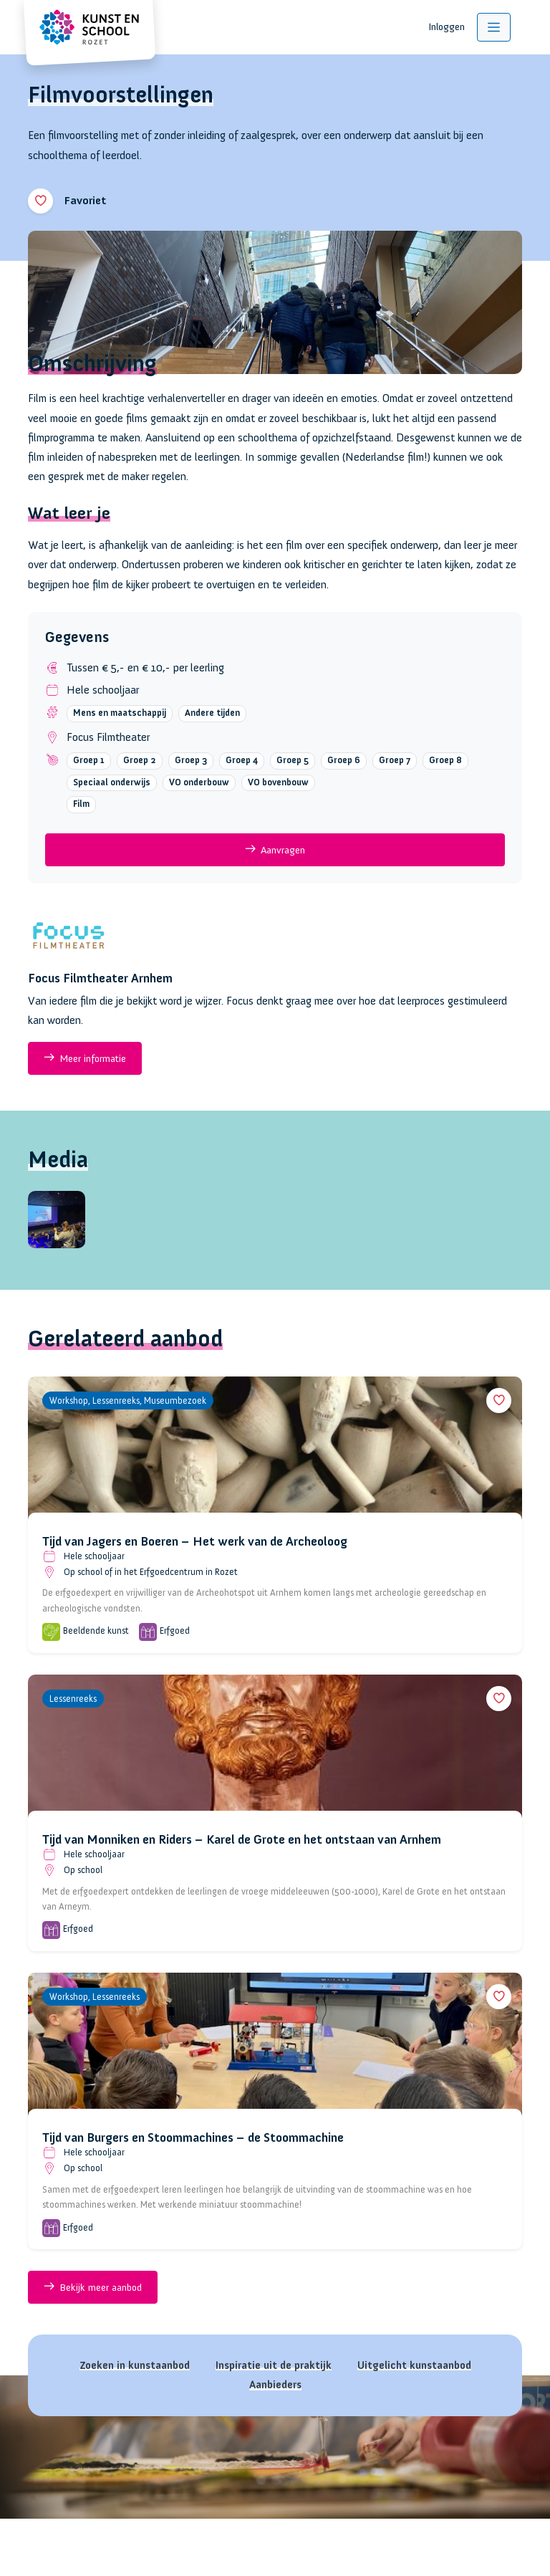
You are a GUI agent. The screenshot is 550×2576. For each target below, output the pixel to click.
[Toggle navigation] (494, 27)
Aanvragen (275, 849)
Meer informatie (85, 1058)
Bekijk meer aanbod (93, 2287)
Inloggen (446, 26)
